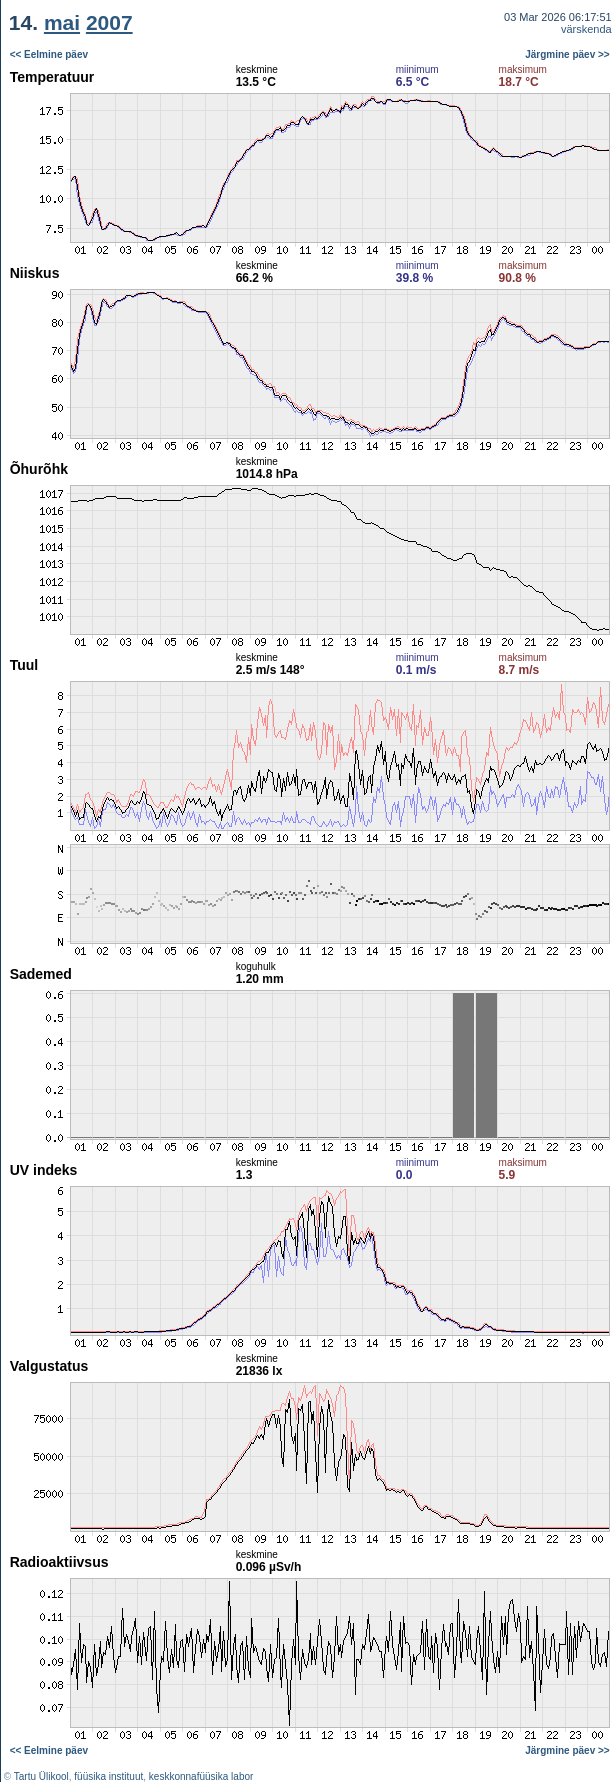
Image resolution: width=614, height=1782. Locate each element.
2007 (109, 22)
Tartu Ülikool (41, 1776)
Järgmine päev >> (567, 54)
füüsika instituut (108, 1776)
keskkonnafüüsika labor (201, 1776)
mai (62, 22)
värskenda (586, 29)
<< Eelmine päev (49, 54)
